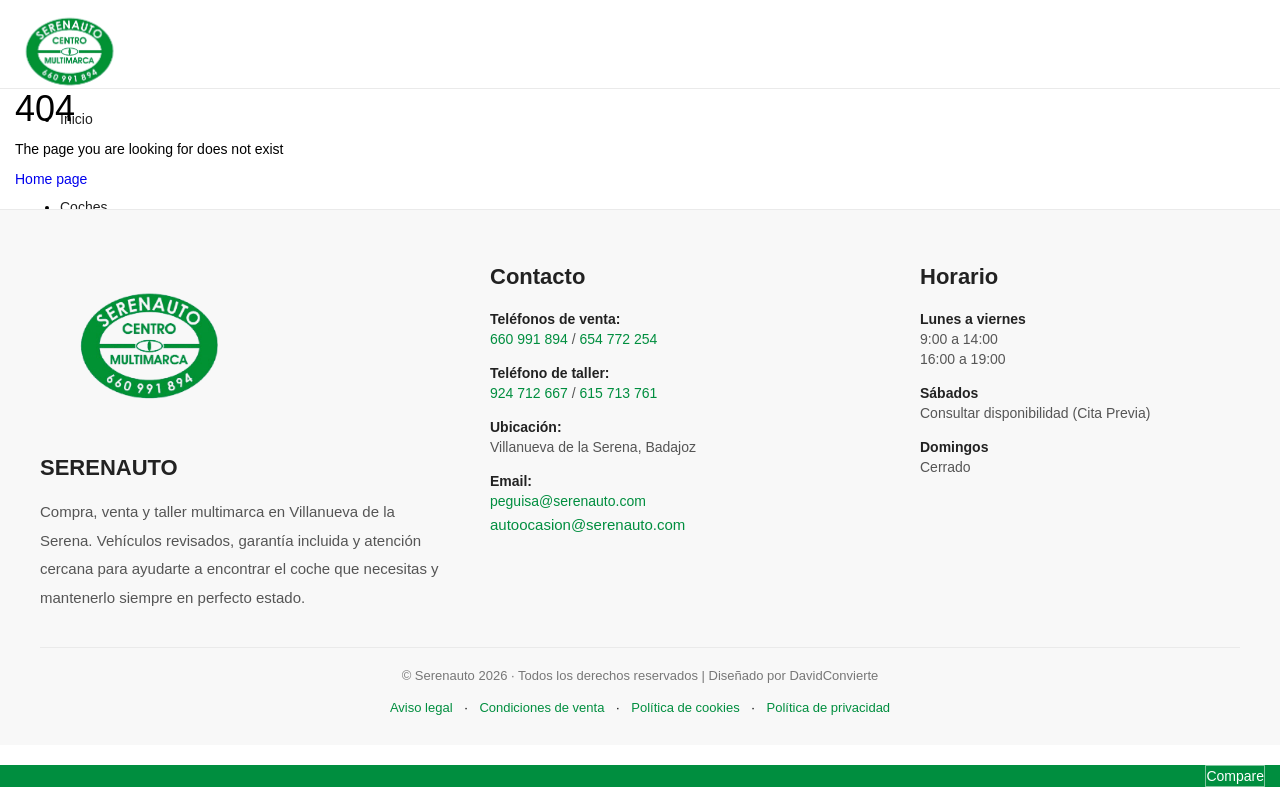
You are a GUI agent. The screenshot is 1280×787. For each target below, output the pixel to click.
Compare (1235, 776)
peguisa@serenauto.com (568, 501)
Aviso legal (421, 707)
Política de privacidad (829, 707)
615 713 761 (619, 393)
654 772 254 (619, 339)
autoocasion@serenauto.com (587, 524)
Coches (83, 207)
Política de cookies (685, 707)
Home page (51, 179)
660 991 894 (529, 339)
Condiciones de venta (541, 707)
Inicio (76, 119)
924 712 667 (529, 393)
